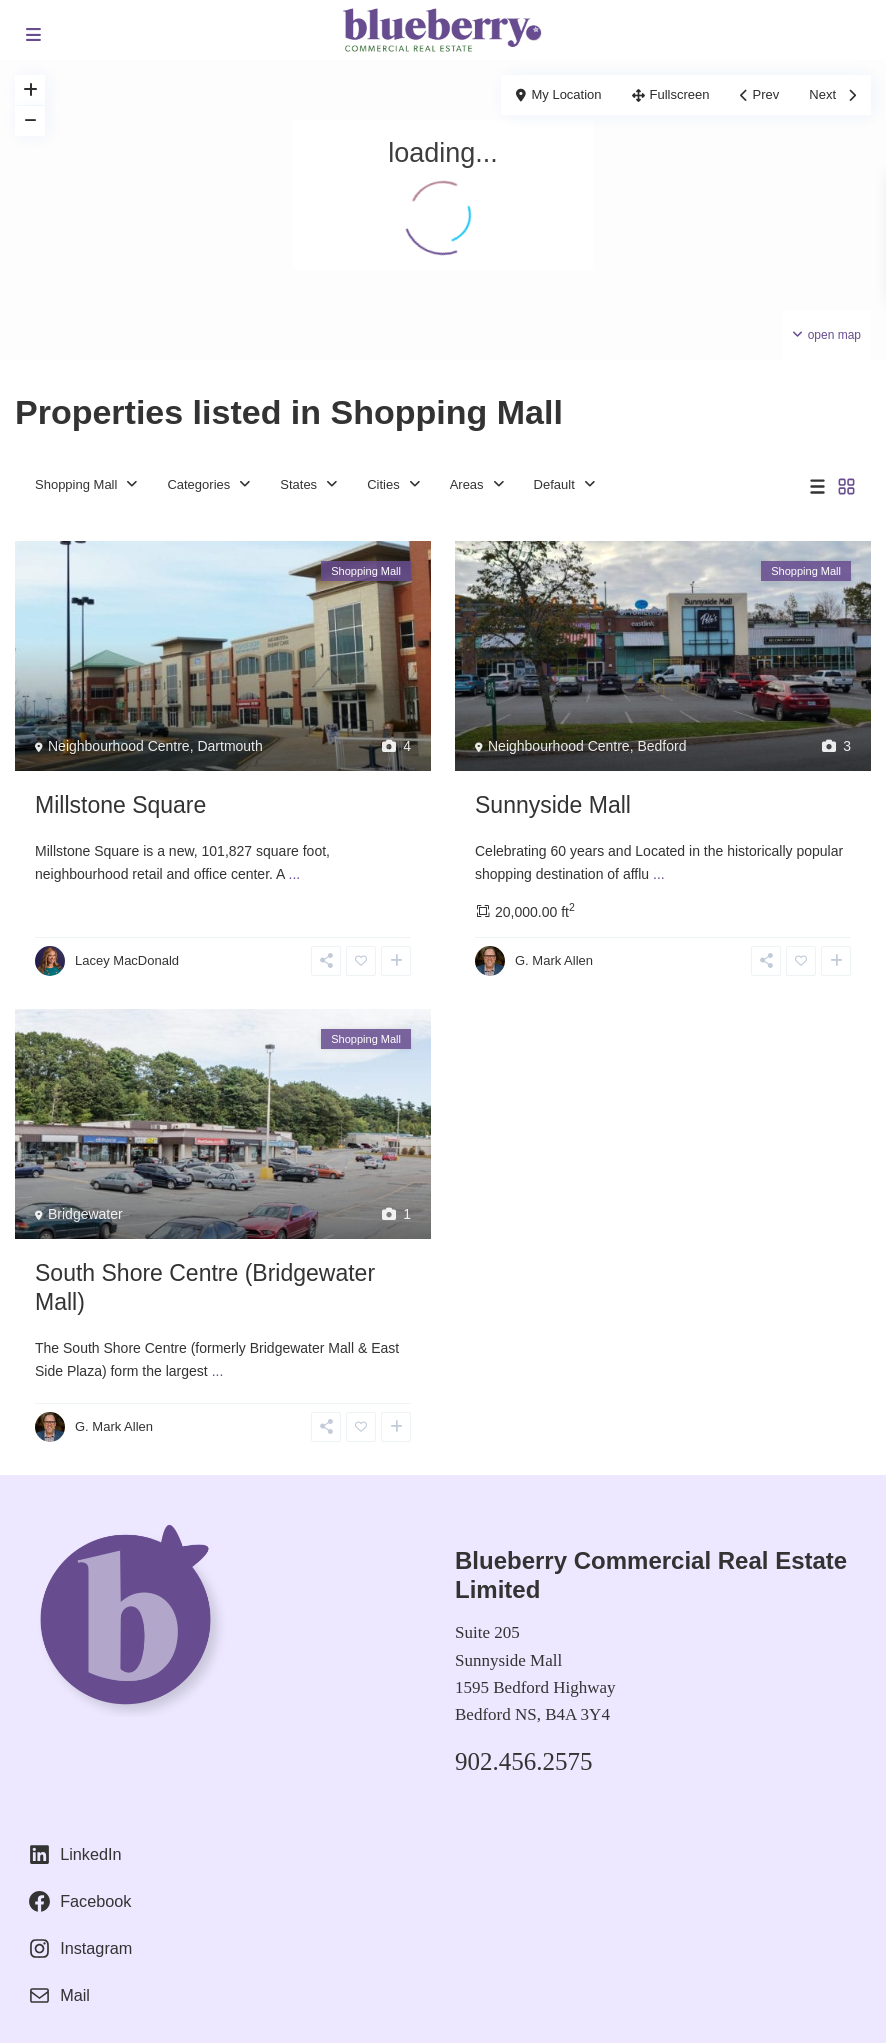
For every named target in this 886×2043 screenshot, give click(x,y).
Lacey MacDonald (127, 960)
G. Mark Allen (554, 960)
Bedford (661, 746)
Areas (467, 484)
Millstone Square (120, 805)
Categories (198, 484)
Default (554, 484)
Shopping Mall (76, 484)
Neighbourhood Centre (119, 746)
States (298, 484)
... (295, 874)
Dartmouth (229, 746)
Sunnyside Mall (553, 805)
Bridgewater (85, 1214)
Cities (383, 484)
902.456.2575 (524, 1761)
